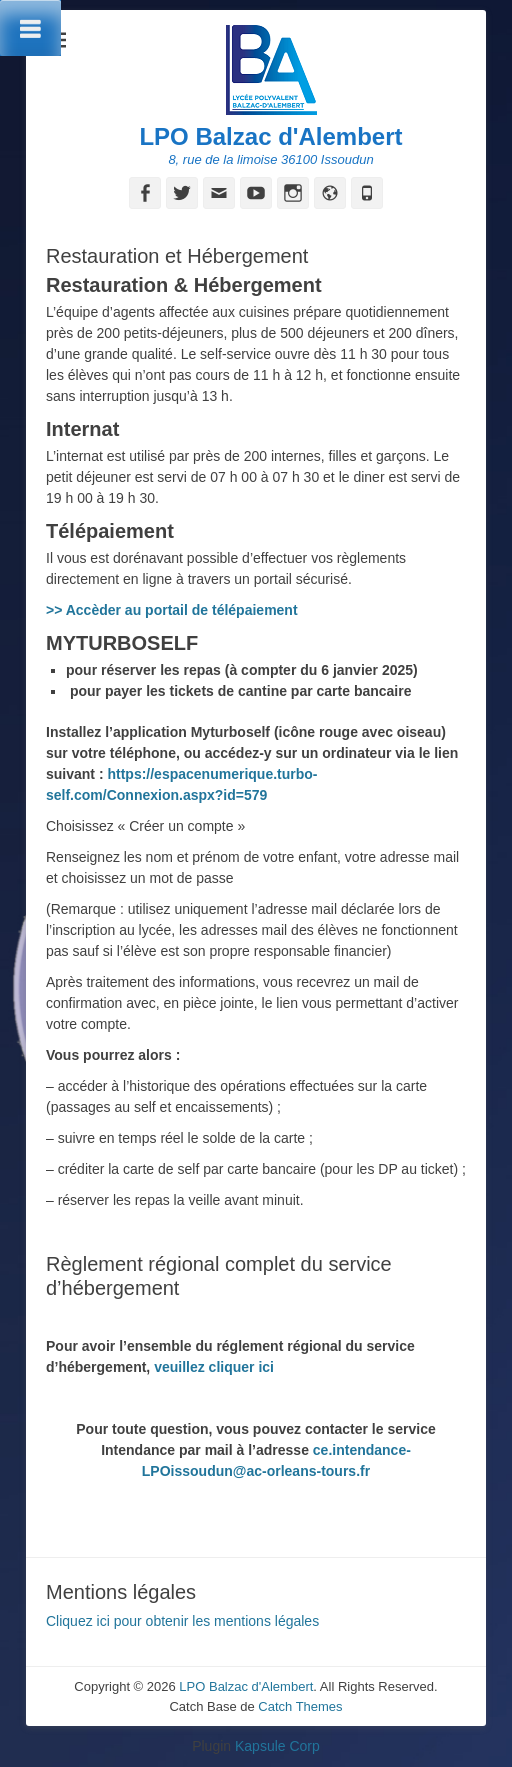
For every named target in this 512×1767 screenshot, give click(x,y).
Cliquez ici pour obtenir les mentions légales (182, 1621)
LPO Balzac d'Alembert (270, 136)
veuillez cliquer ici (216, 1367)
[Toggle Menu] (30, 28)
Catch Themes (300, 1706)
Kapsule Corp (277, 1746)
